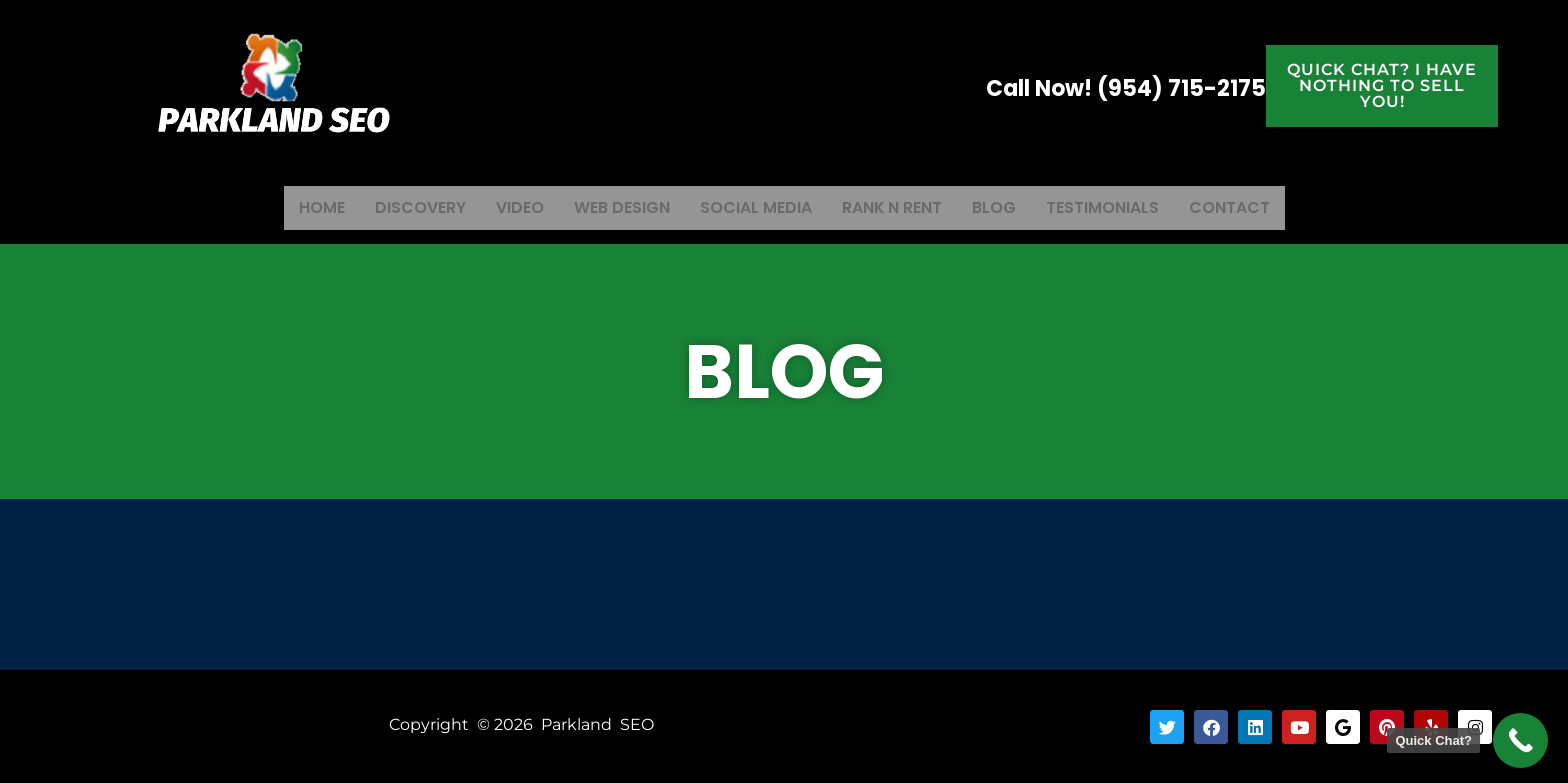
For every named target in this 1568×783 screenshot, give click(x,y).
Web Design (612, 207)
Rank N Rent (897, 207)
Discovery (400, 207)
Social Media (753, 207)
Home (297, 207)
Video (505, 207)
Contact (1254, 207)
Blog (1005, 207)
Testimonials (1120, 207)
